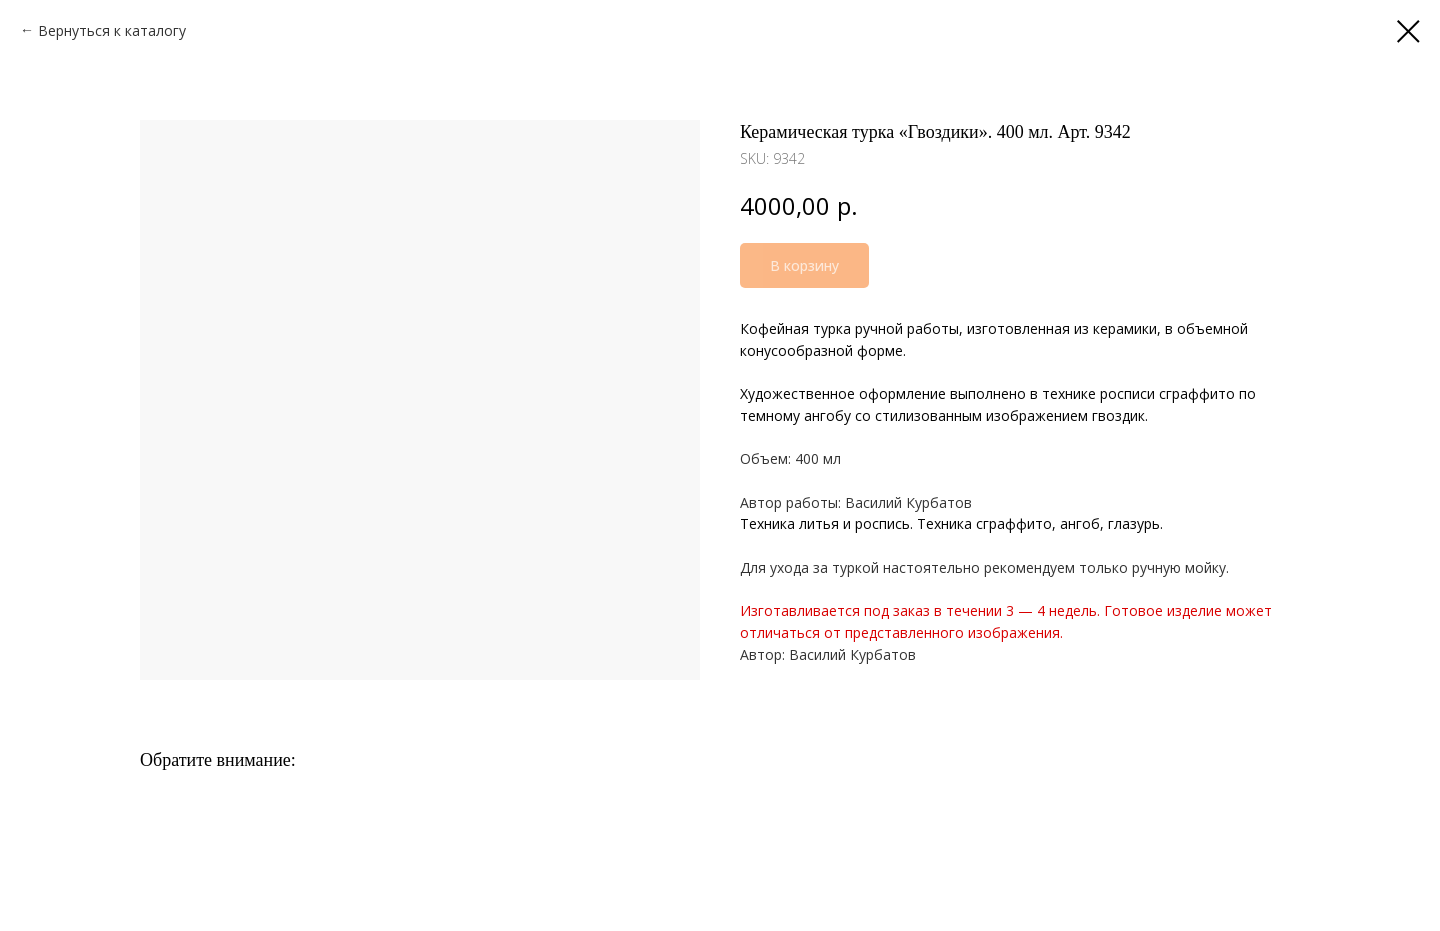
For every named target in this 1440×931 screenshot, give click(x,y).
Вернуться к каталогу (112, 30)
